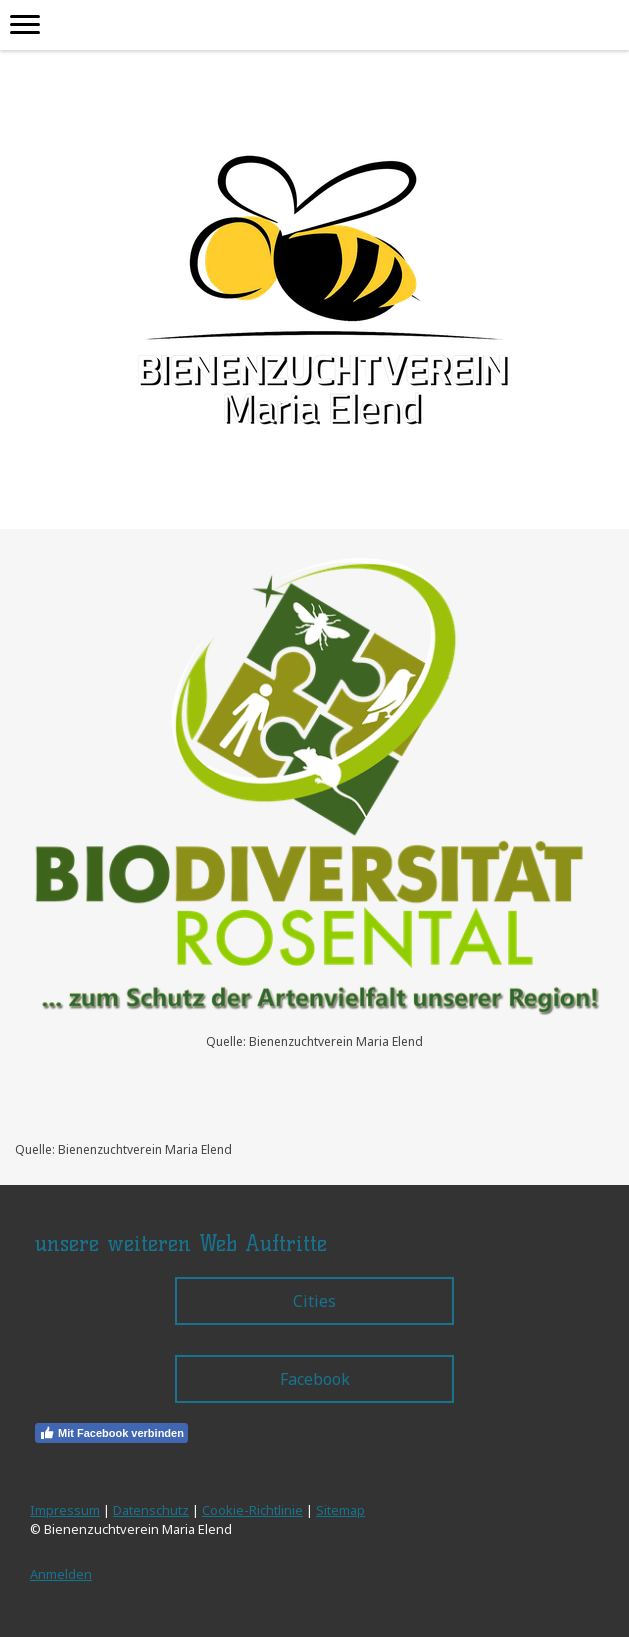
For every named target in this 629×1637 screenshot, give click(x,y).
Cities (314, 1301)
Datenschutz (151, 1510)
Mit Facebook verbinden (111, 1433)
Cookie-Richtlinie (252, 1510)
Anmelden (61, 1574)
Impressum (65, 1510)
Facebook (315, 1379)
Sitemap (340, 1510)
